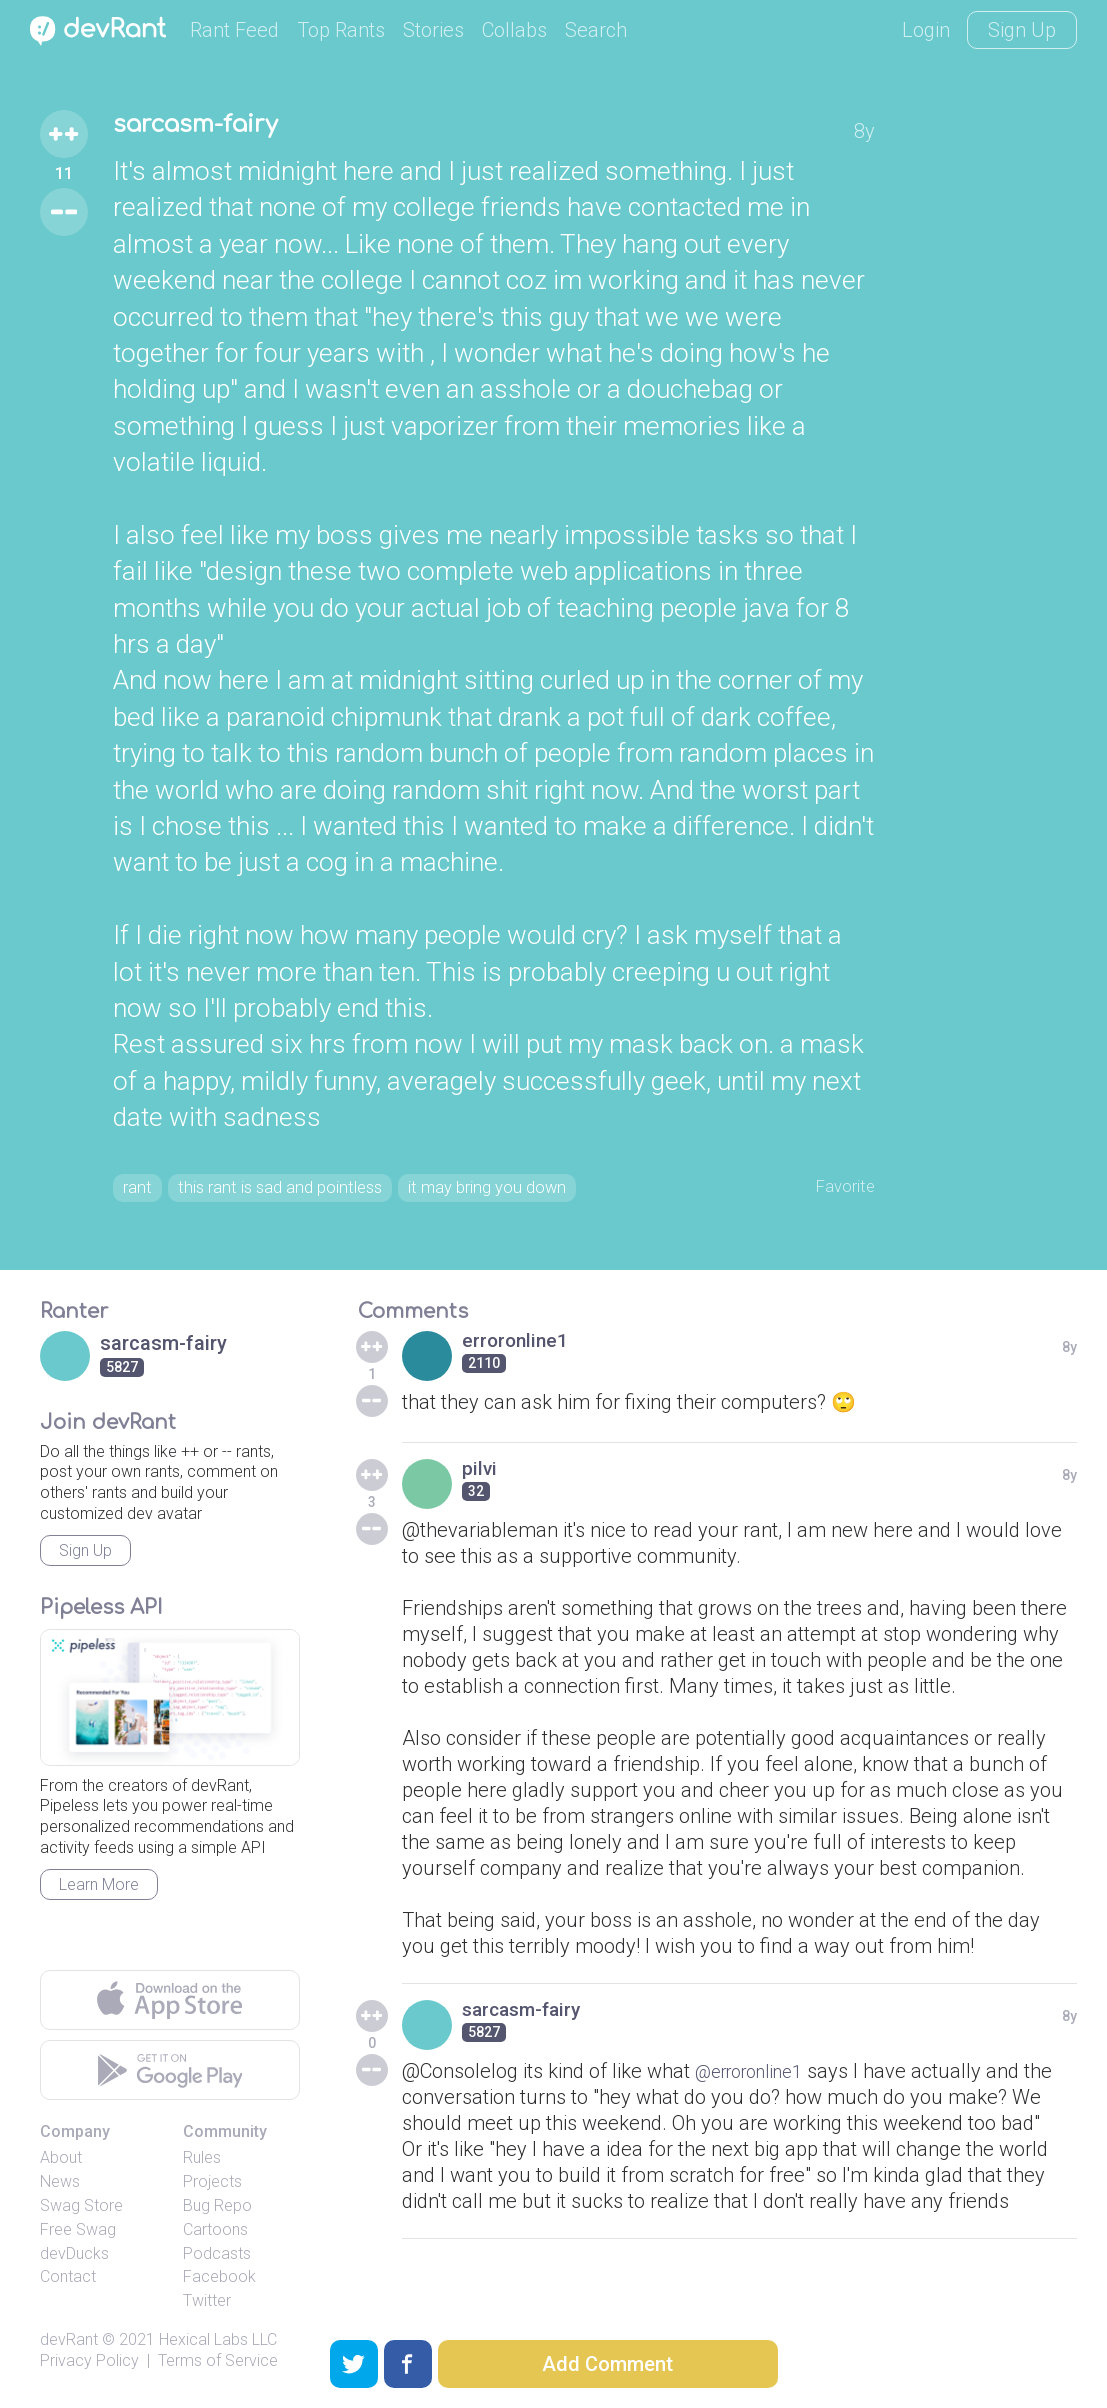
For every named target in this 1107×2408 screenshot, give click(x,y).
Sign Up (1022, 30)
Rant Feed (234, 30)
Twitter (207, 2306)
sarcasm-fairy (213, 128)
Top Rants (341, 30)
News (60, 2187)
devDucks (74, 2259)
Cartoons (215, 2235)
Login (926, 30)
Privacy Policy (89, 2366)
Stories (433, 30)
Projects (212, 2187)
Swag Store (81, 2211)
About (61, 2164)
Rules (202, 2164)
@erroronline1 (757, 2077)
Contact (68, 2283)
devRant (69, 2345)
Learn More (99, 1890)
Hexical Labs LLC (218, 2345)
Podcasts (217, 2259)
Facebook (219, 2283)
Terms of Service (218, 2366)
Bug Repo (217, 2211)
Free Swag (78, 2235)
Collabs (514, 30)
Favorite (839, 1188)
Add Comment (607, 2364)
